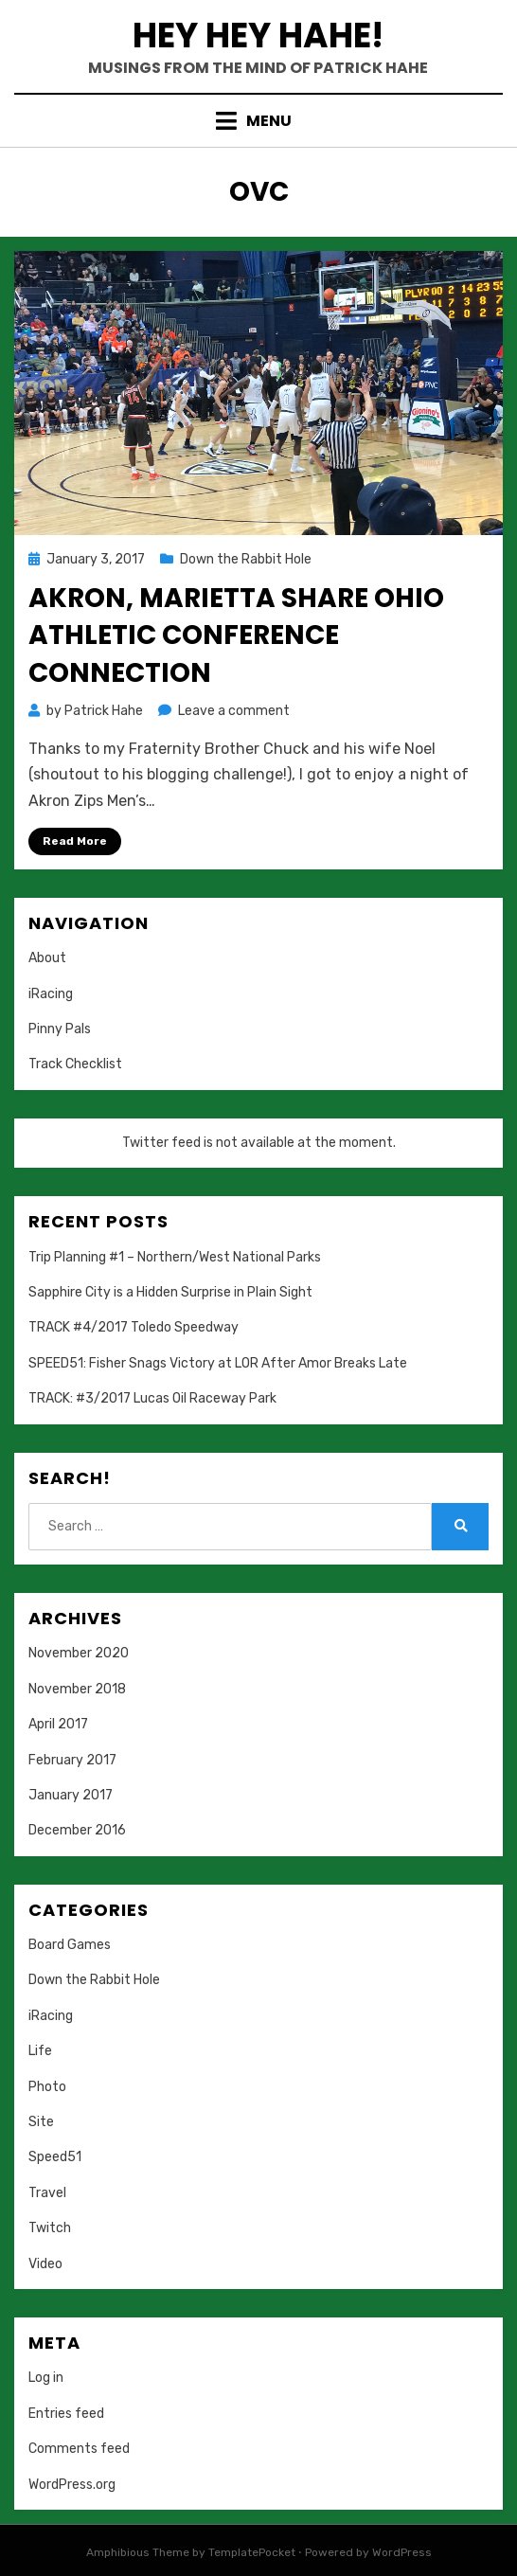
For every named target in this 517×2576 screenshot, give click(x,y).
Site (41, 2122)
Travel (47, 2193)
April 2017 (58, 1724)
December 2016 (77, 1830)
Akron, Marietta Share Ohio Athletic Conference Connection (236, 635)
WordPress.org (72, 2485)
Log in (45, 2378)
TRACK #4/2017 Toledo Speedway (133, 1327)
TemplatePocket (251, 2552)
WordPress (402, 2552)
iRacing (50, 994)
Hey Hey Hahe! (258, 35)
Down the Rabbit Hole (246, 559)
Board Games (69, 1945)
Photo (47, 2087)
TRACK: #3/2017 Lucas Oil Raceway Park (152, 1398)
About (47, 958)
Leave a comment (234, 711)
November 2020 (78, 1653)
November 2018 (77, 1689)
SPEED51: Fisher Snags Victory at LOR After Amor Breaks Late (217, 1363)
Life (40, 2051)
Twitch (49, 2228)
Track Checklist (75, 1064)
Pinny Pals (59, 1029)
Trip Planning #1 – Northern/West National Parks (174, 1257)
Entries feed (66, 2414)
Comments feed (79, 2449)
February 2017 (72, 1760)
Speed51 (54, 2157)
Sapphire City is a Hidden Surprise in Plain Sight (170, 1292)
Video (45, 2264)
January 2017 (70, 1795)
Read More (75, 841)
